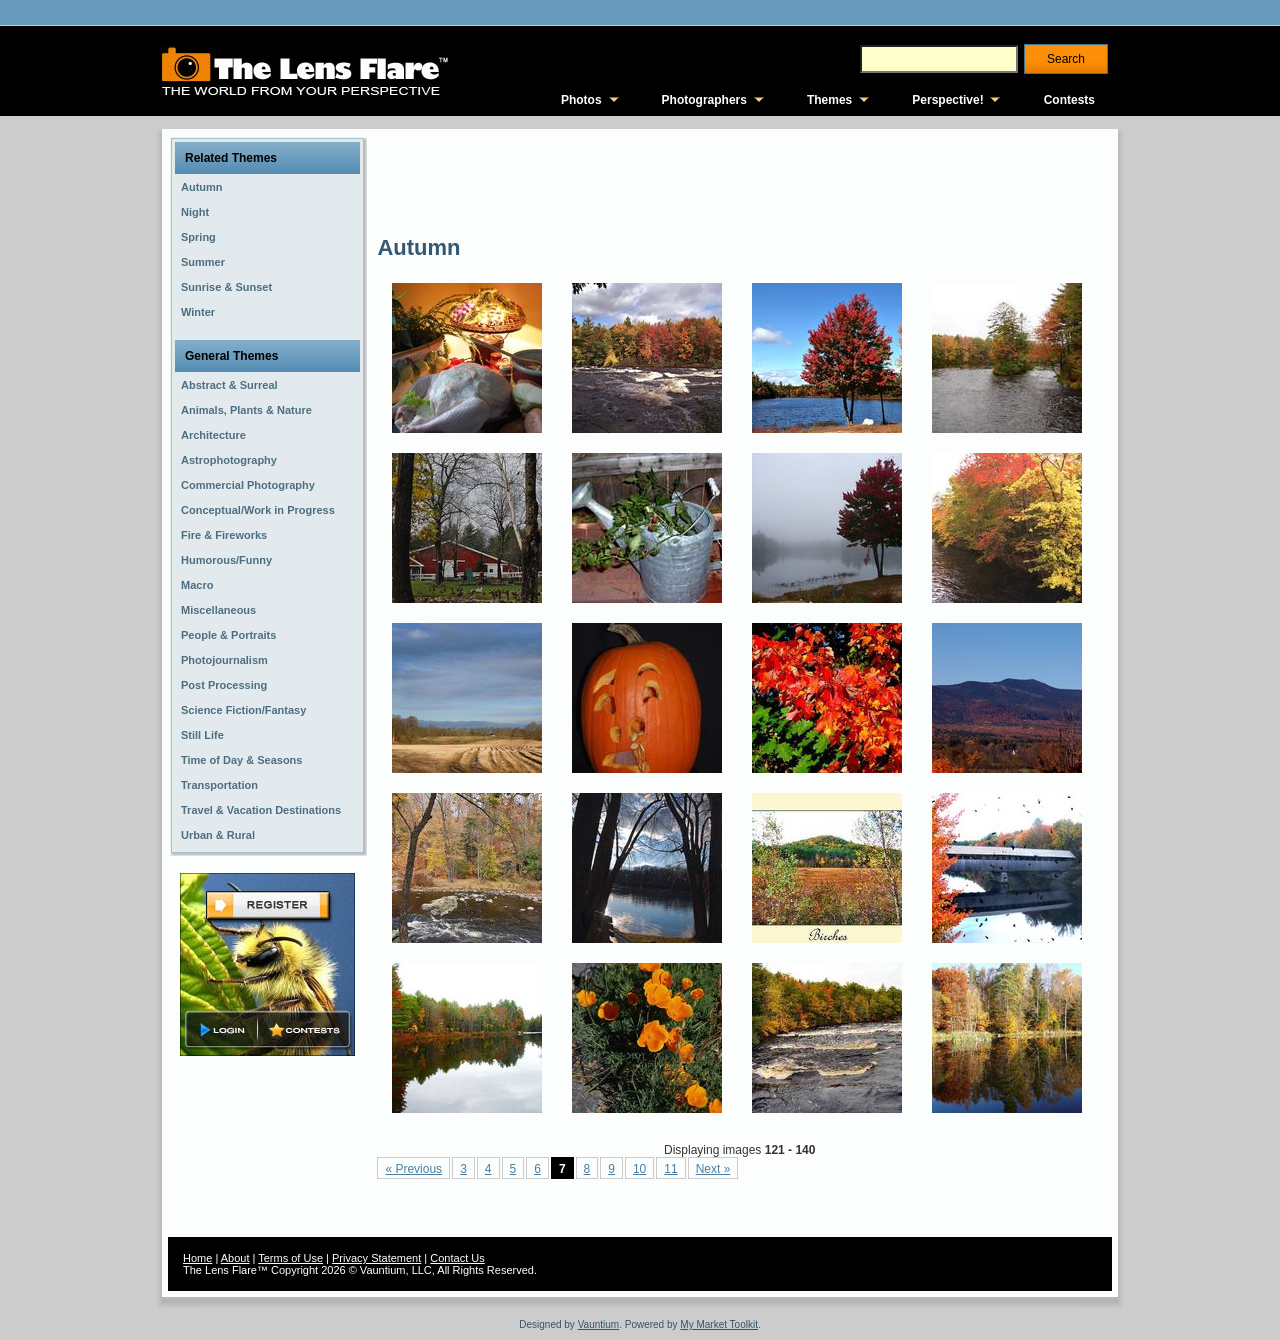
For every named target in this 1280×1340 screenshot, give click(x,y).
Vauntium (599, 1324)
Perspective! (947, 100)
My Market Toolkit (719, 1324)
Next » (713, 1169)
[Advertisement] (741, 180)
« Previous (413, 1169)
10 (639, 1169)
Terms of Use (290, 1258)
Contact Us (457, 1258)
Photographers (704, 100)
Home (197, 1258)
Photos (581, 100)
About (235, 1258)
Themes (829, 100)
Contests (1069, 100)
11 (670, 1169)
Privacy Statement (376, 1258)
